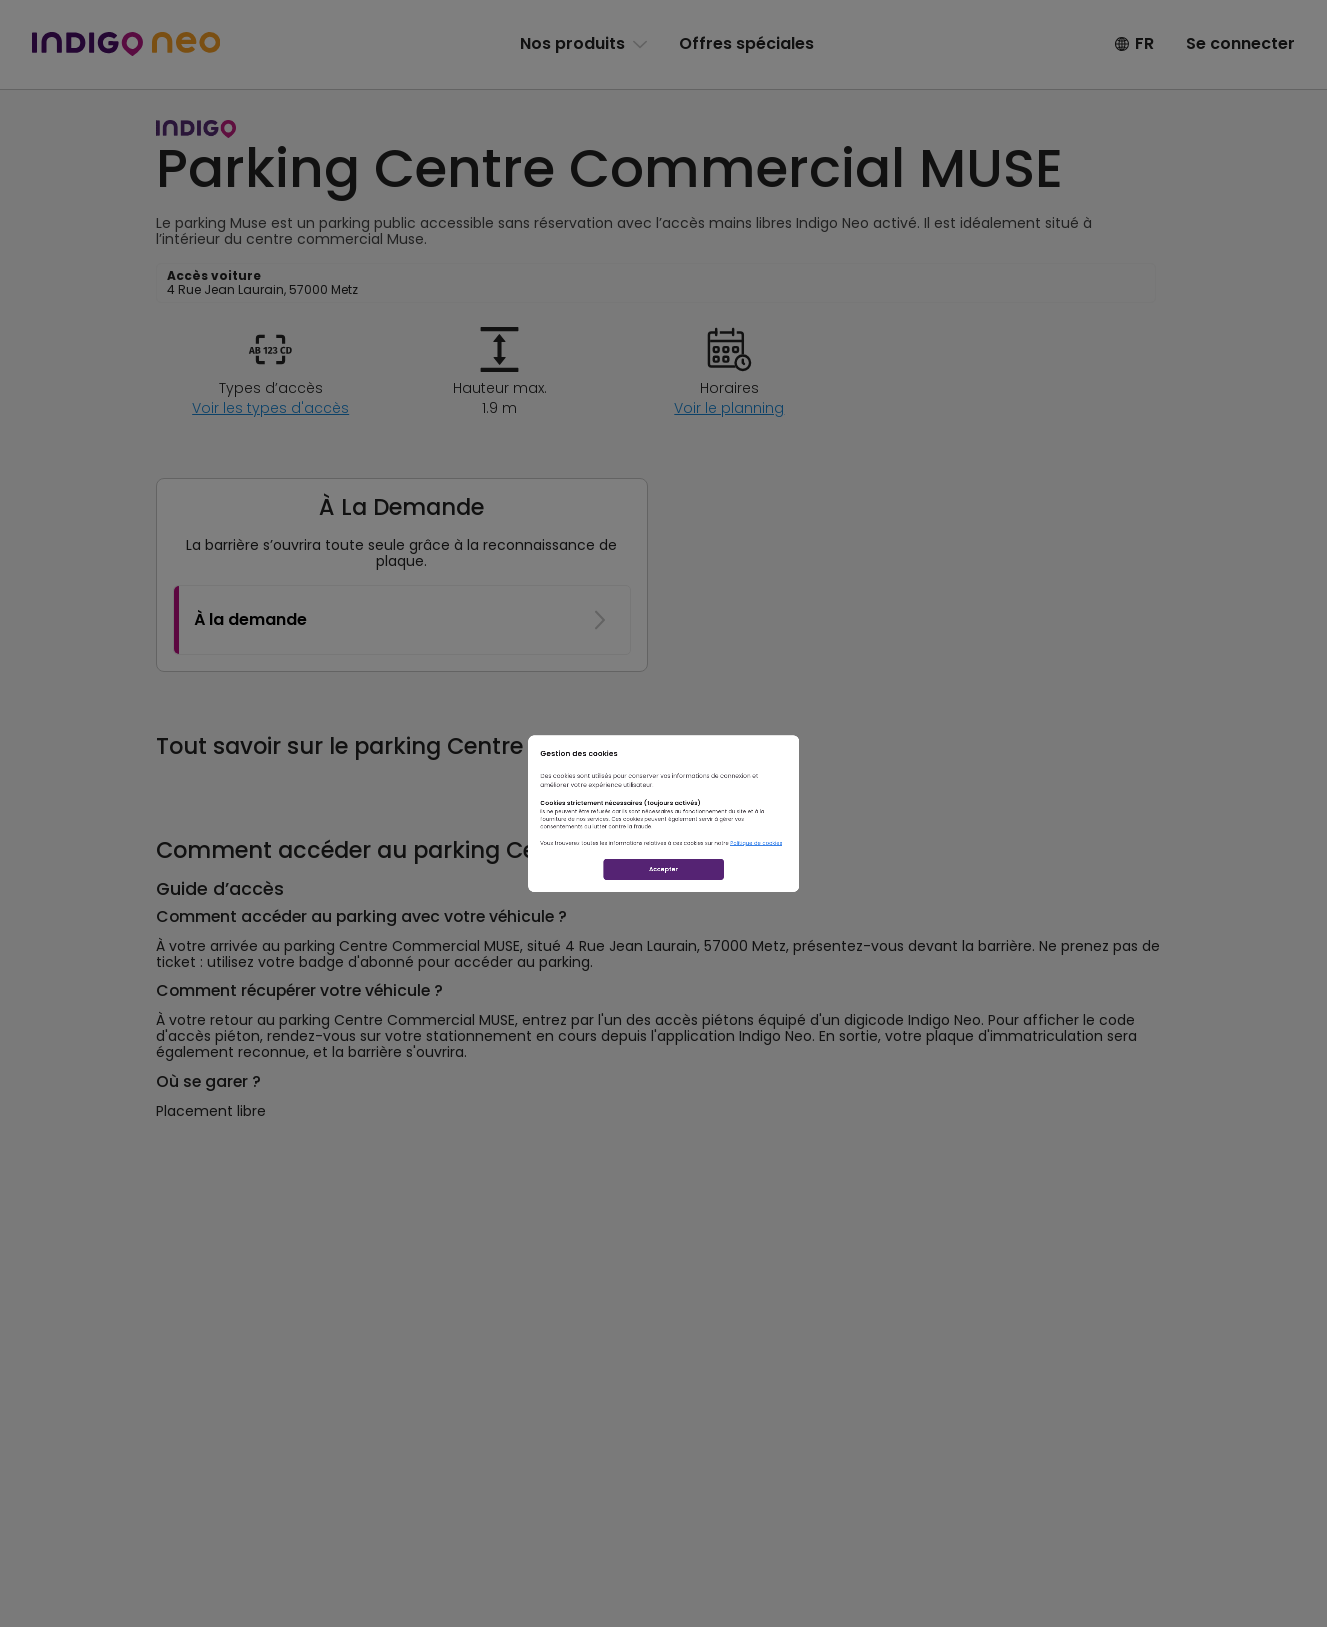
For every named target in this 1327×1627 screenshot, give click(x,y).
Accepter (664, 961)
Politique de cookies (910, 892)
